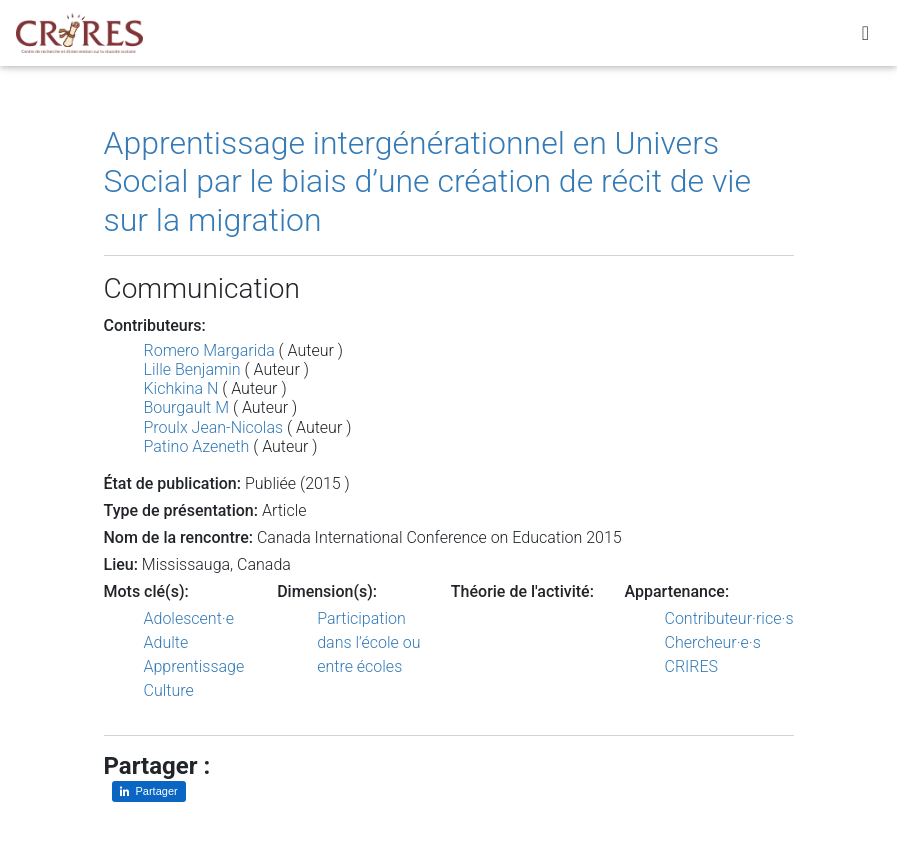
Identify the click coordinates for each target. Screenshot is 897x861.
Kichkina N (181, 388)
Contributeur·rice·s (729, 618)
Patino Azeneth (197, 446)
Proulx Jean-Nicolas (214, 427)
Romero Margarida (209, 350)
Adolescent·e (189, 618)
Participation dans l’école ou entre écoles (368, 642)
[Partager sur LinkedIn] (149, 791)
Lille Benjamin (192, 369)
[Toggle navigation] (865, 37)
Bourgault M (187, 407)
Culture (169, 690)
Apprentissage (194, 666)
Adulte (166, 642)
